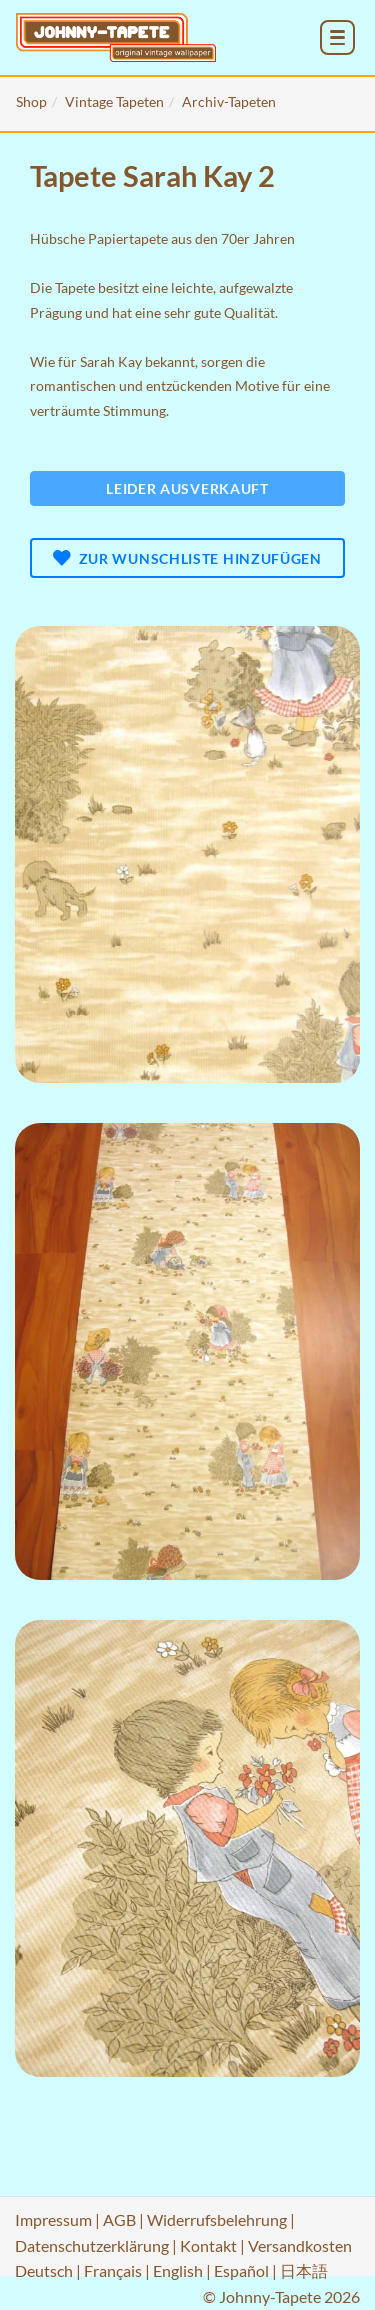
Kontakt (208, 2245)
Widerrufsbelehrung (217, 2219)
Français (113, 2270)
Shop (31, 101)
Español (241, 2270)
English (178, 2270)
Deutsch (44, 2270)
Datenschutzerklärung (92, 2245)
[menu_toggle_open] (337, 37)
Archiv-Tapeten (229, 101)
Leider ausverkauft (187, 488)
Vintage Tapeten (114, 101)
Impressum (53, 2219)
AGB (119, 2219)
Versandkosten (300, 2245)
